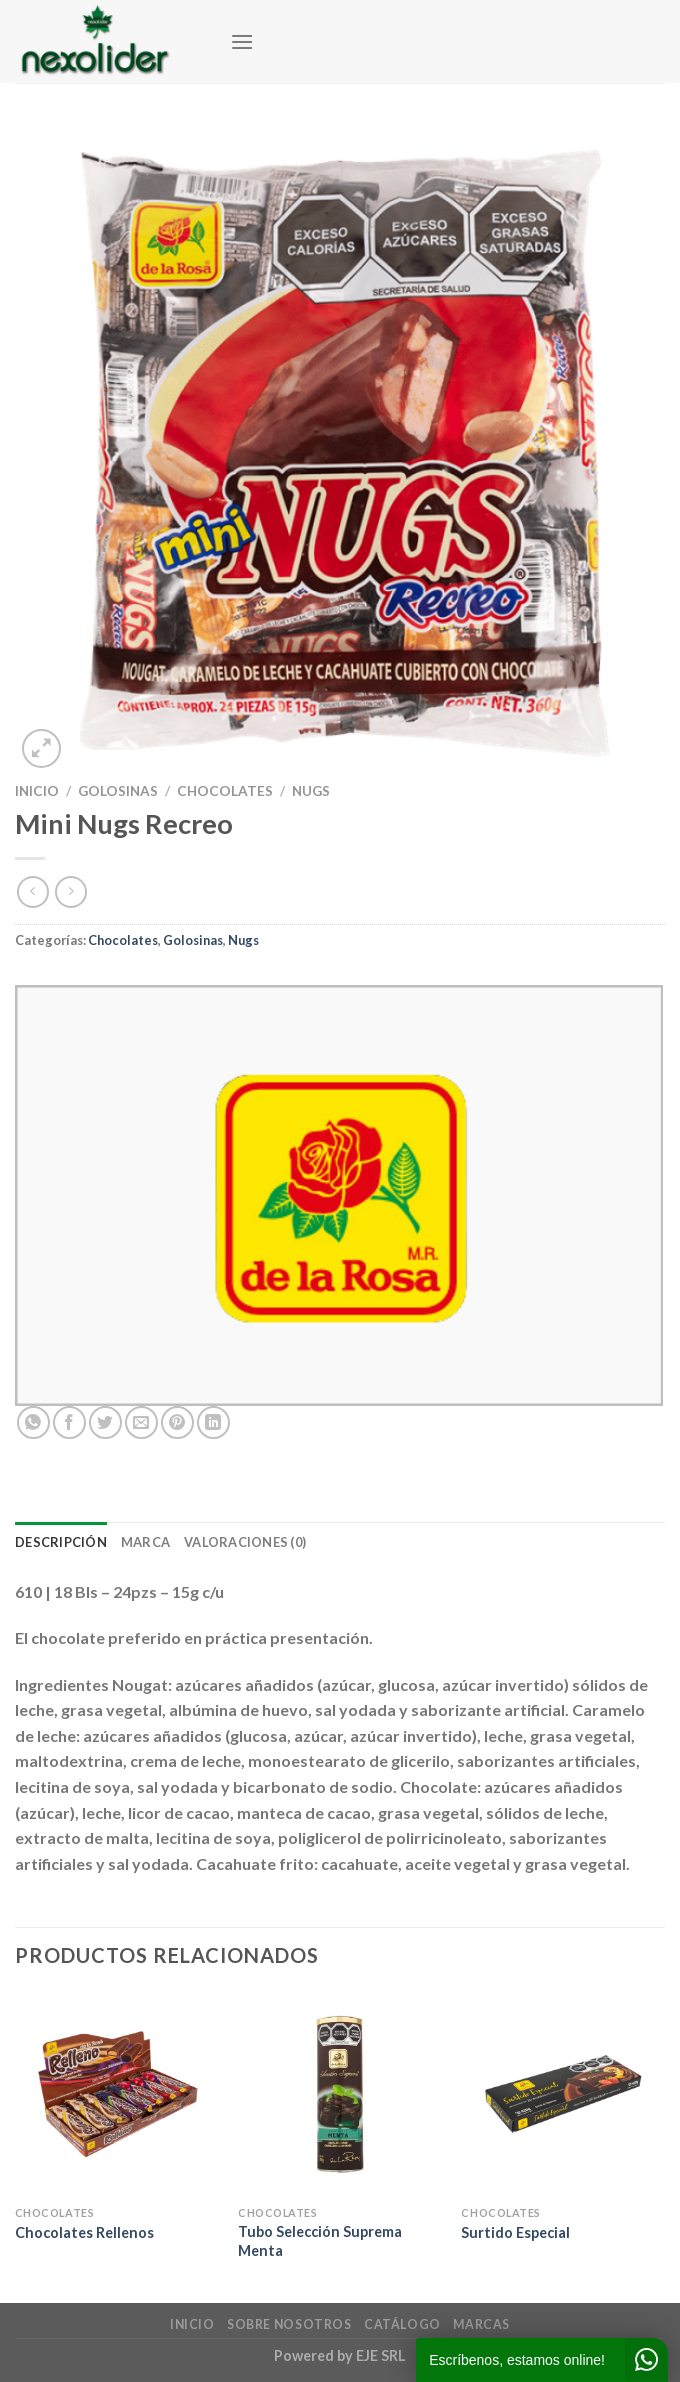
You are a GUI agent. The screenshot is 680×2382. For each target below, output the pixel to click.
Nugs (311, 791)
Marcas (481, 2324)
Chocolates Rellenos (84, 2232)
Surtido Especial (515, 2232)
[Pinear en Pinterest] (177, 1422)
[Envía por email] (141, 1422)
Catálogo (402, 2324)
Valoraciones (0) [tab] (245, 1542)
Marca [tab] (145, 1542)
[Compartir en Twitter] (105, 1422)
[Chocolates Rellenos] (117, 2094)
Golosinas (118, 791)
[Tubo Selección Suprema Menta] (340, 2094)
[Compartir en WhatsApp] (33, 1422)
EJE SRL (381, 2355)
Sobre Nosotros (289, 2324)
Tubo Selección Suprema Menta (320, 2241)
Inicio (37, 791)
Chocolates (225, 791)
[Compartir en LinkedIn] (213, 1422)
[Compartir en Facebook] (69, 1422)
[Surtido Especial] (563, 2094)
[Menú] (242, 41)
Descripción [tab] (61, 1542)
